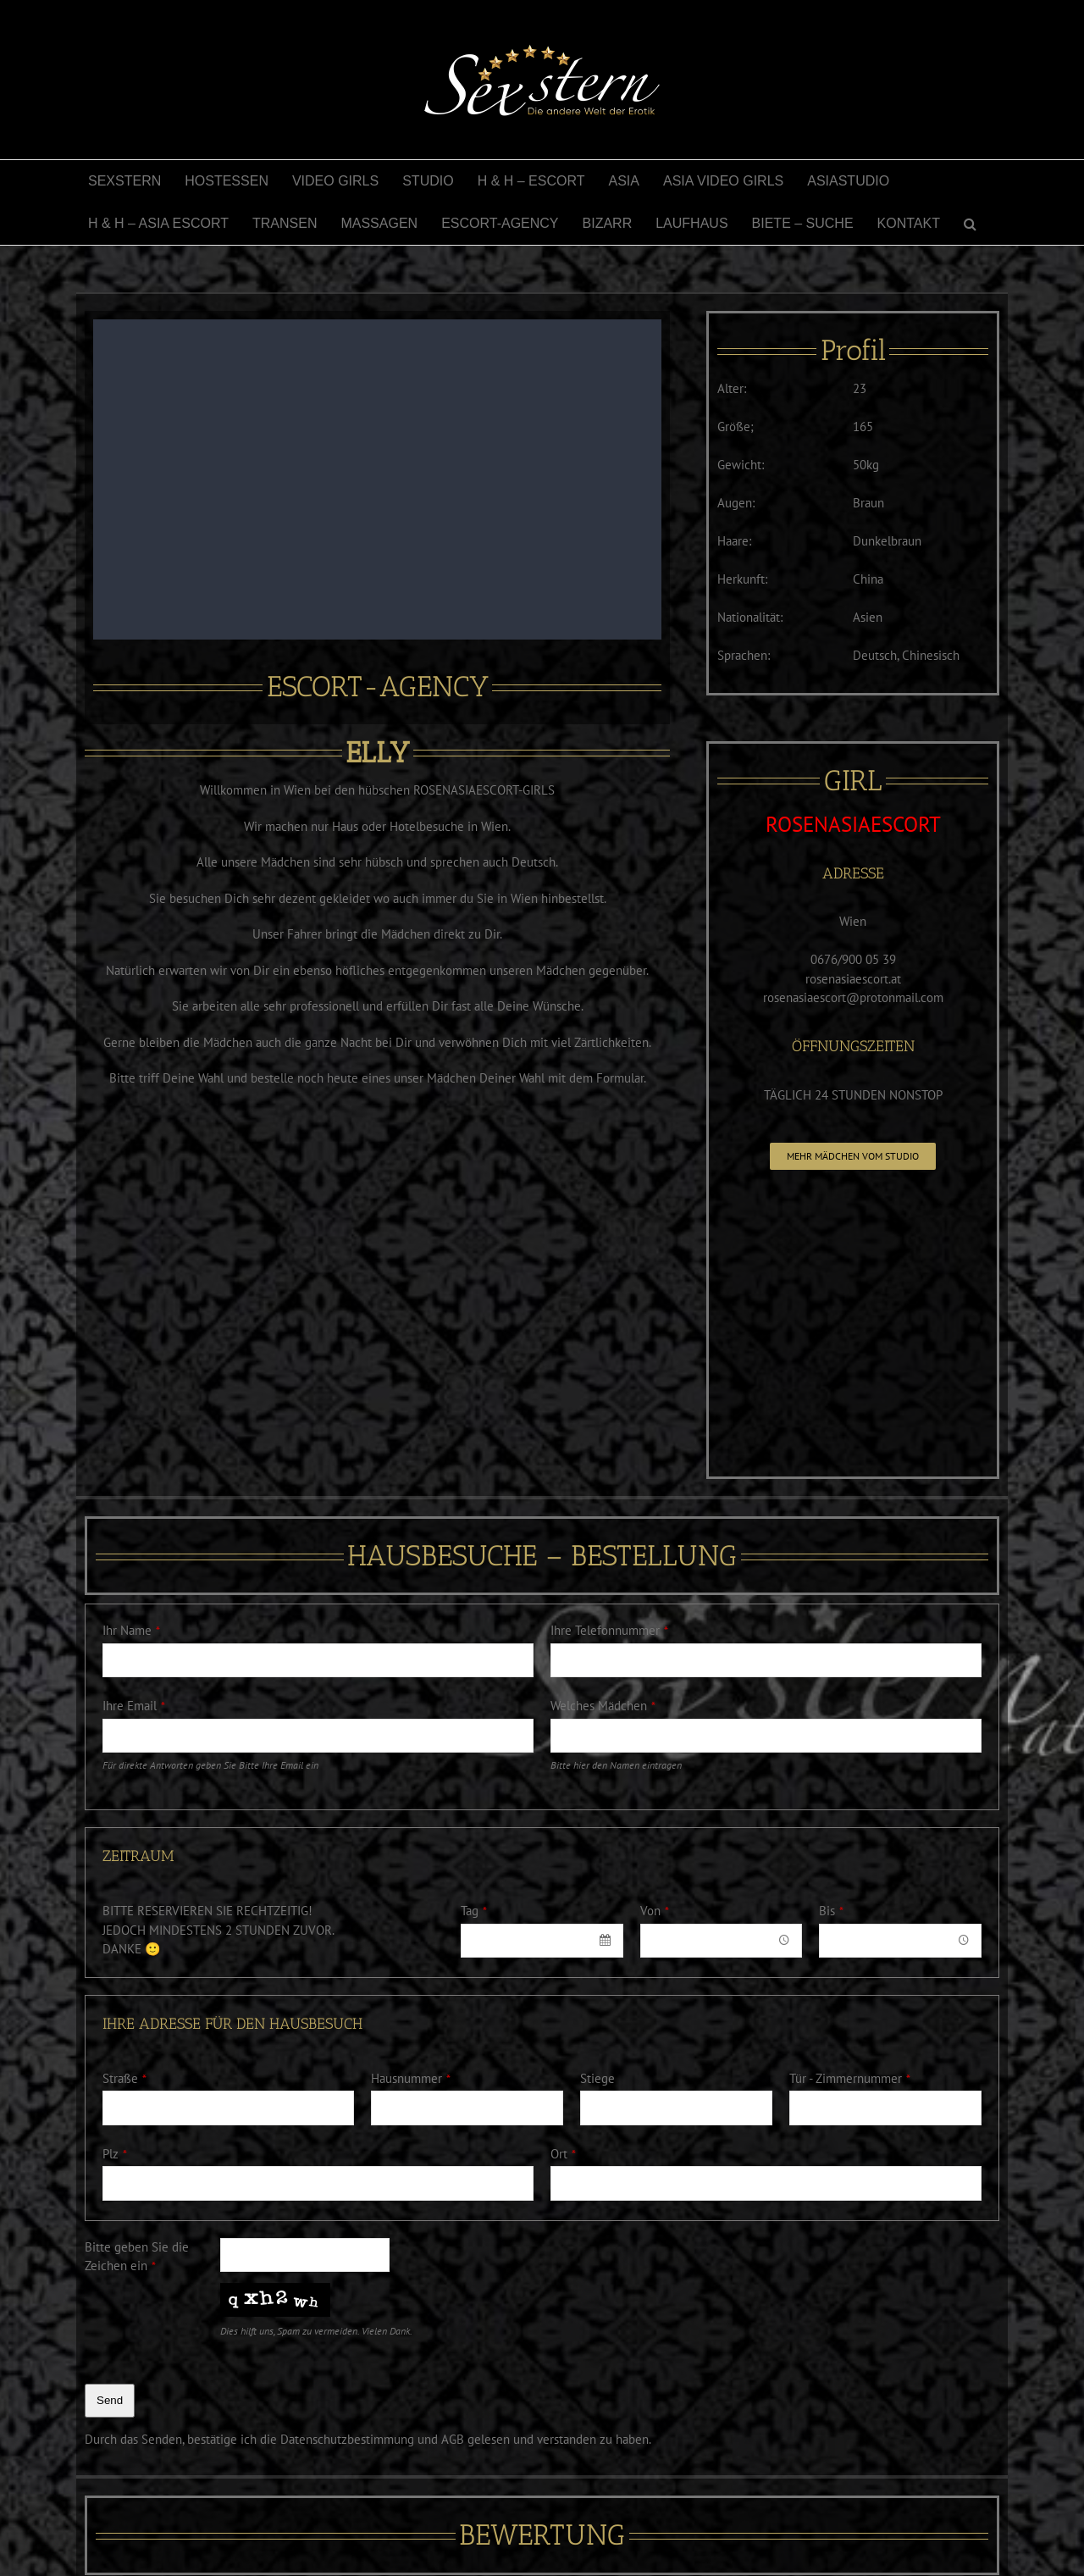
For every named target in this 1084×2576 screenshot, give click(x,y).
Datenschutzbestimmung (347, 2439)
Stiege (597, 2078)
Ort (563, 2154)
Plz (114, 2154)
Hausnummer (411, 2078)
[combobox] (542, 1941)
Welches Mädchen (602, 1706)
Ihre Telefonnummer (609, 1630)
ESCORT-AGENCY (378, 686)
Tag (474, 1911)
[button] (970, 223)
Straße (124, 2078)
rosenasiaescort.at (853, 979)
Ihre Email (133, 1706)
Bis (831, 1911)
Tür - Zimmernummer (849, 2078)
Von (654, 1911)
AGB (452, 2439)
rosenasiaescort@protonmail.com (853, 997)
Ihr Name (131, 1630)
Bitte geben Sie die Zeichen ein (137, 2256)
